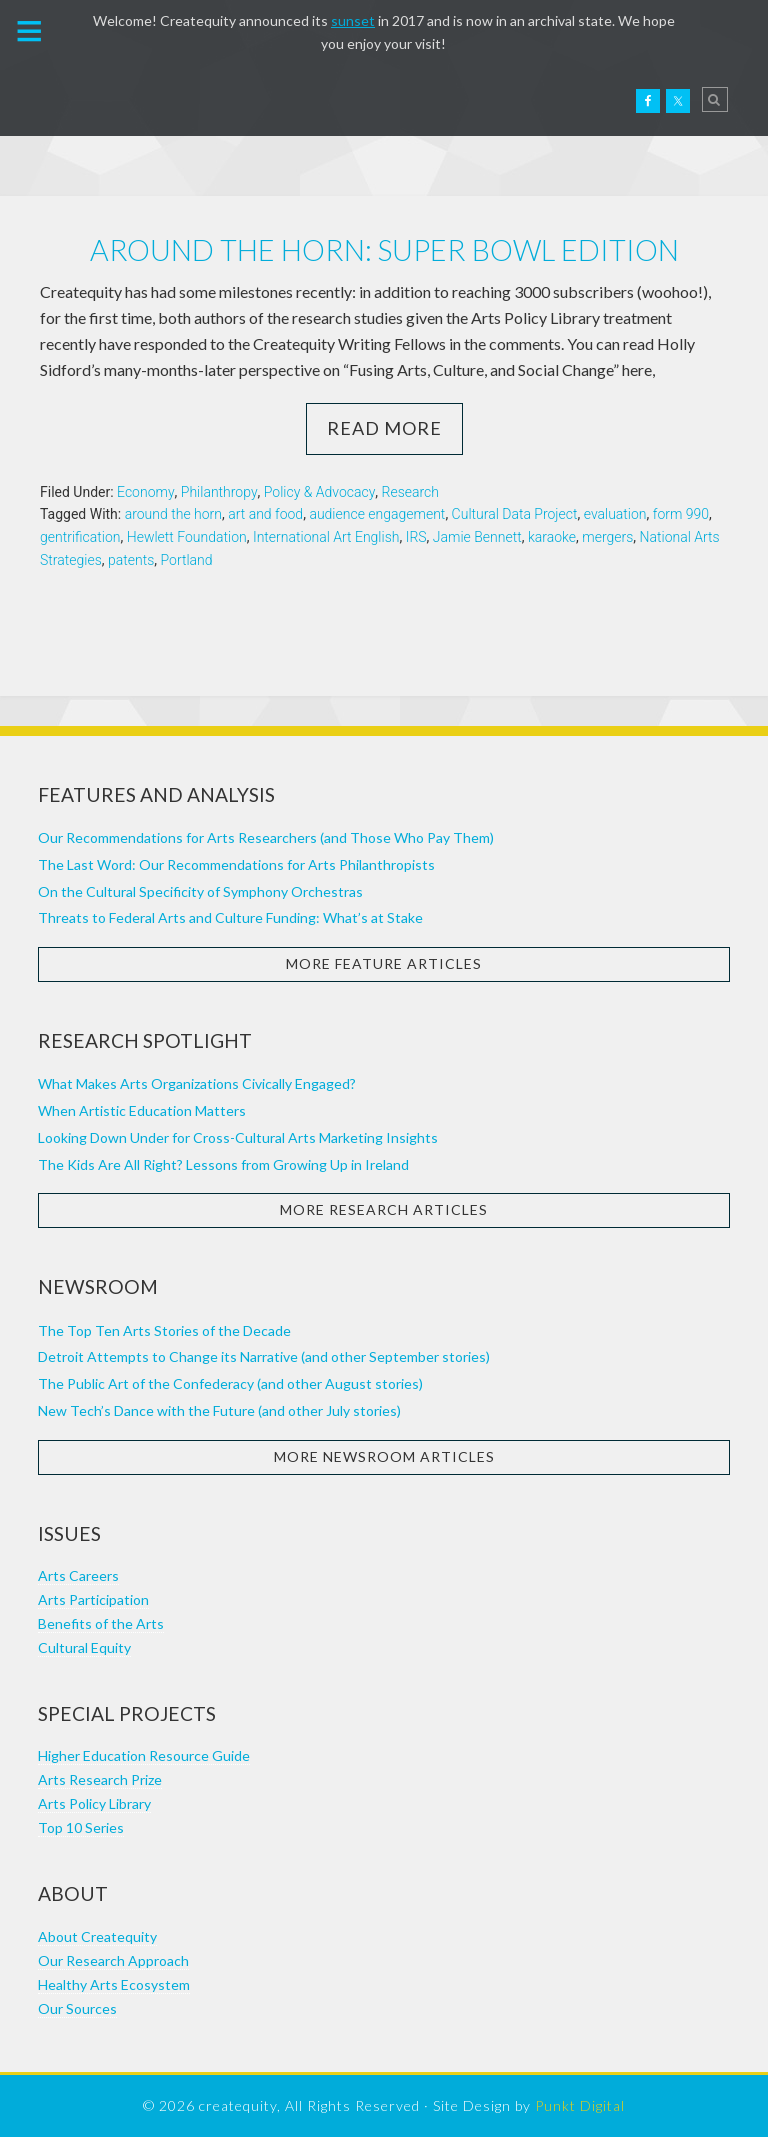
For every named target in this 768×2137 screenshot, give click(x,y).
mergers (607, 537)
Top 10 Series (81, 1827)
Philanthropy (219, 492)
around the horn (173, 514)
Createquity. (103, 101)
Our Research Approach (113, 1960)
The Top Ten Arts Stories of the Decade (164, 1330)
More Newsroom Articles (384, 1456)
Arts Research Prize (100, 1779)
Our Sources (77, 2008)
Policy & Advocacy (320, 492)
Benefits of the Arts (101, 1623)
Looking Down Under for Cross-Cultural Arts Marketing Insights (238, 1137)
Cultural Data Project (515, 514)
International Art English (326, 537)
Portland (187, 560)
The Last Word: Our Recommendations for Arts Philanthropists (236, 864)
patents (131, 560)
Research (410, 492)
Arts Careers (78, 1575)
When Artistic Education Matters (142, 1110)
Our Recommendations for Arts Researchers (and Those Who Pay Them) (266, 837)
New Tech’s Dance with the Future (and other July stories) (219, 1410)
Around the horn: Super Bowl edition (384, 250)
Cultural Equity (84, 1647)
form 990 (681, 514)
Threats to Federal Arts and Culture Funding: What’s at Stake (230, 917)
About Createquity (97, 1936)
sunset (353, 20)
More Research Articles (384, 1209)
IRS (416, 537)
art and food (265, 514)
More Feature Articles (384, 963)
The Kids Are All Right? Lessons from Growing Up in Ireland (223, 1164)
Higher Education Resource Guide (144, 1755)
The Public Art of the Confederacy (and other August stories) (230, 1383)
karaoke (552, 537)
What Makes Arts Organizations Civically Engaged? (197, 1083)
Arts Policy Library (94, 1803)
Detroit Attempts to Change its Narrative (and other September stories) (264, 1356)
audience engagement (377, 514)
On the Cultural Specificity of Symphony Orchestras (200, 891)
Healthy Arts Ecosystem (114, 1984)
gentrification (80, 537)
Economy (146, 492)
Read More (384, 428)
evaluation (615, 514)
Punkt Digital (580, 2105)
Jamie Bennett (477, 537)
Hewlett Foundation (187, 537)
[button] (29, 29)
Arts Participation (93, 1599)
